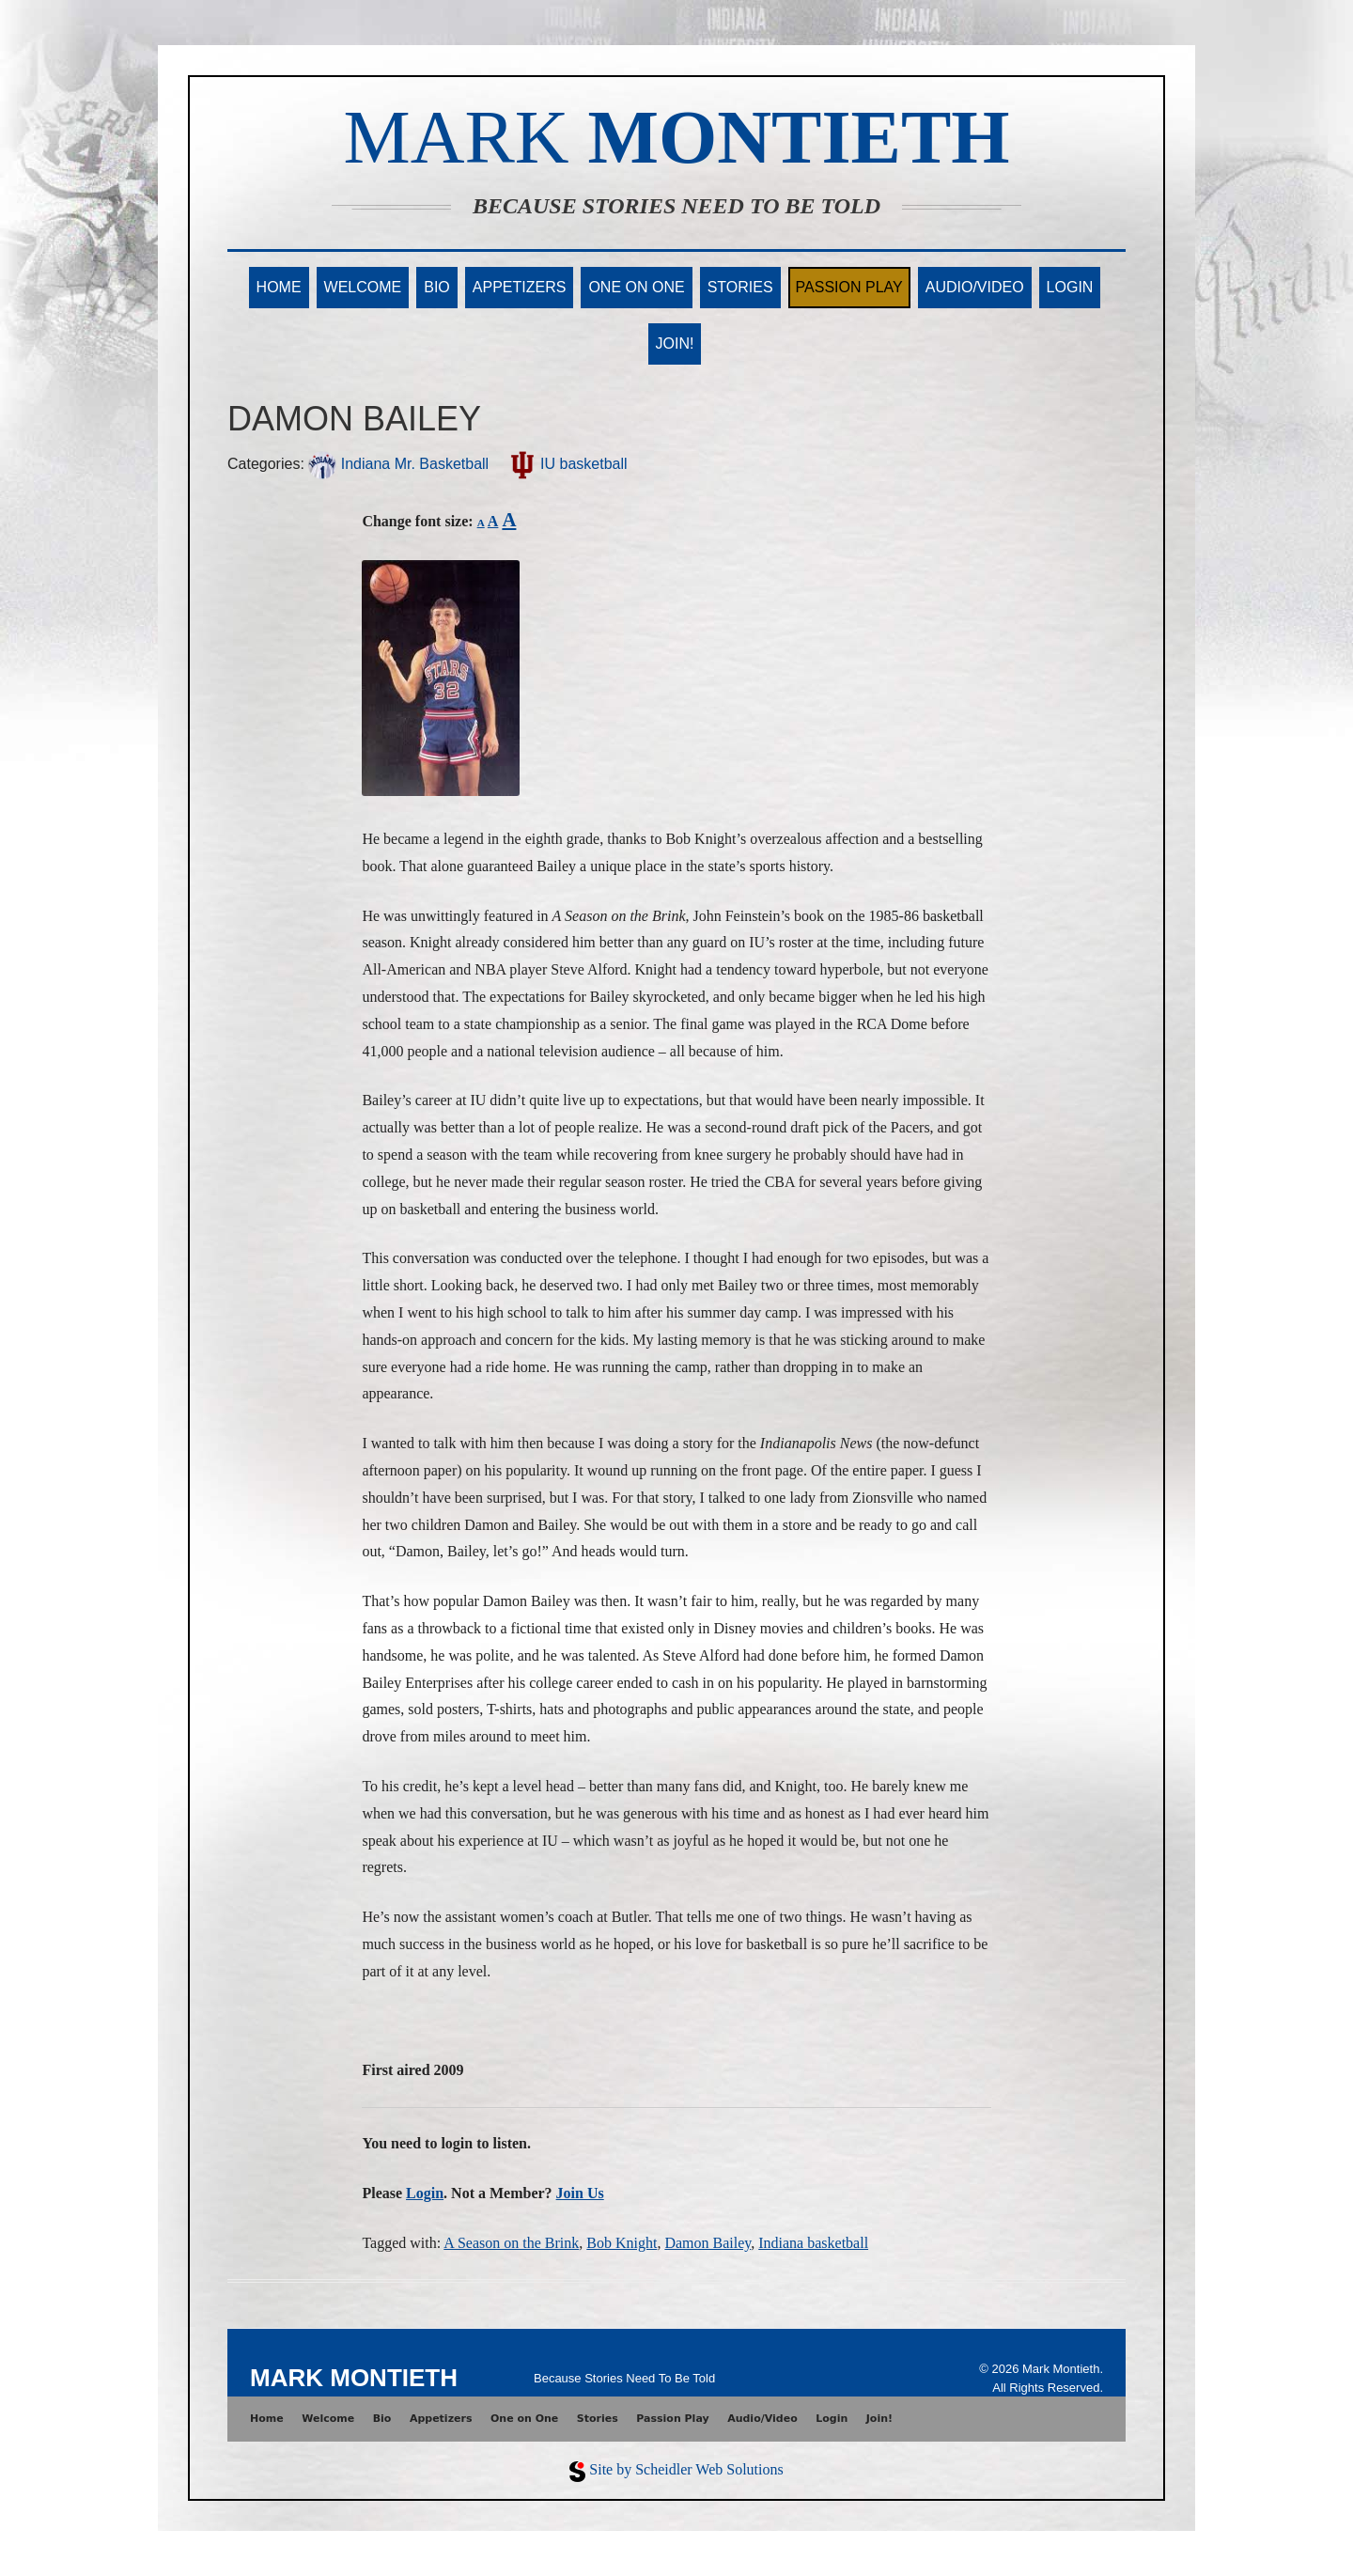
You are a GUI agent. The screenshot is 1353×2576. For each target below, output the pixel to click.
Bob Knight (621, 2243)
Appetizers (520, 287)
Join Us (580, 2193)
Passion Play (849, 287)
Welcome (363, 287)
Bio (437, 287)
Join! (675, 343)
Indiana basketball (813, 2243)
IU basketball (568, 464)
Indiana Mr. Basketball (398, 464)
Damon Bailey (707, 2243)
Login (1070, 287)
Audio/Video (974, 287)
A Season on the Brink (511, 2243)
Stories (740, 287)
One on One (636, 287)
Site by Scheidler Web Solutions (686, 2469)
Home (279, 287)
